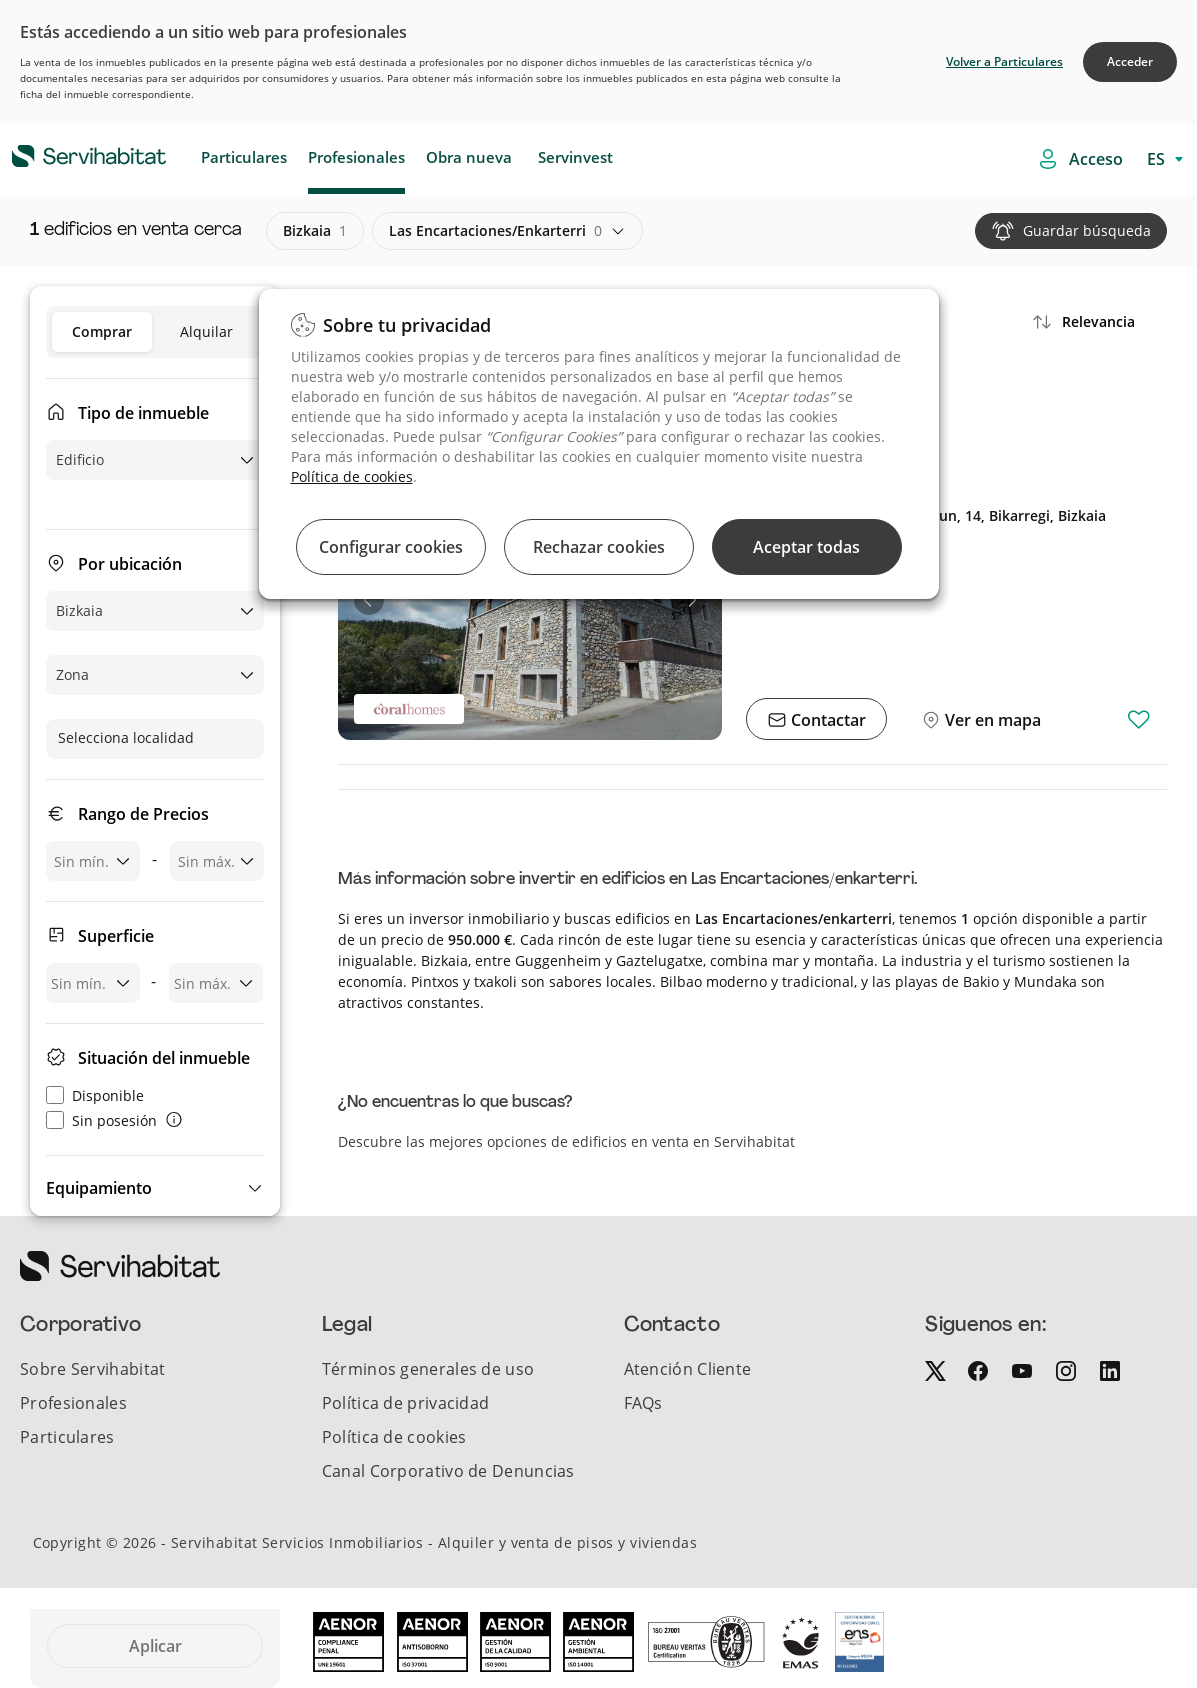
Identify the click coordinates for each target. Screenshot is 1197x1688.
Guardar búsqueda (1087, 230)
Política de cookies (352, 476)
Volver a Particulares (1004, 61)
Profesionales (356, 157)
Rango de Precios (143, 814)
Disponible (95, 1095)
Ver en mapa (991, 720)
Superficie (116, 936)
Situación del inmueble (164, 1058)
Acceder (1130, 61)
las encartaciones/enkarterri (495, 231)
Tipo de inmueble (143, 413)
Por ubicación (130, 564)
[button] (155, 1188)
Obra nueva (469, 157)
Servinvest (575, 157)
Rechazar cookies (599, 547)
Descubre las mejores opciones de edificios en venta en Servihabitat (566, 1141)
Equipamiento (99, 1188)
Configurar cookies (391, 547)
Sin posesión (101, 1120)
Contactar (826, 720)
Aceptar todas (806, 547)
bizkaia (315, 231)
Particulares (244, 157)
